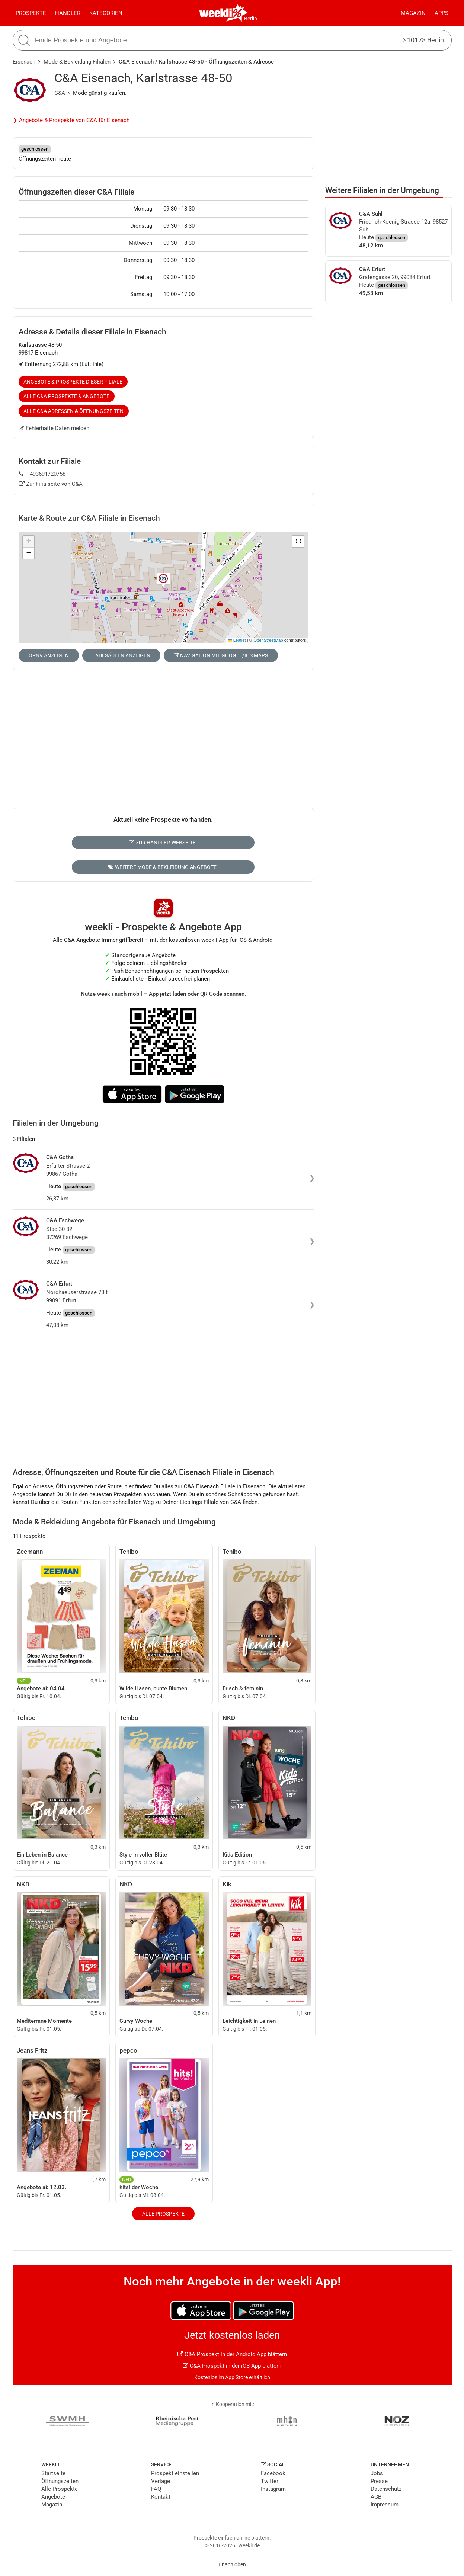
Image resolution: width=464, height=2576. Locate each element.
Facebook (273, 2473)
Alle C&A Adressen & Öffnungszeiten (73, 411)
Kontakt (160, 2496)
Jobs (377, 2473)
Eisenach (24, 61)
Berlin (250, 19)
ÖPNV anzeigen (49, 655)
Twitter (269, 2481)
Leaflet (237, 640)
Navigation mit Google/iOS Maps (221, 655)
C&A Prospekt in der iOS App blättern (232, 2365)
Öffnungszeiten (60, 2481)
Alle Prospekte (163, 2214)
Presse (379, 2481)
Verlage (160, 2481)
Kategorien (105, 13)
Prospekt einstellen (175, 2473)
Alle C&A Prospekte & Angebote (66, 396)
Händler (67, 13)
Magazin (413, 13)
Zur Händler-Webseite (162, 843)
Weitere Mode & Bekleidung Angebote (162, 867)
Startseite (53, 2473)
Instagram (273, 2489)
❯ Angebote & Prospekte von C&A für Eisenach (71, 120)
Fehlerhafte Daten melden (54, 428)
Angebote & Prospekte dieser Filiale (72, 382)
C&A (59, 93)
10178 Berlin (423, 40)
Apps (441, 13)
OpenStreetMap (268, 640)
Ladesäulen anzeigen (121, 655)
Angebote (53, 2496)
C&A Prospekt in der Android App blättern (232, 2354)
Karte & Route (89, 518)
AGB (376, 2496)
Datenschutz (386, 2489)
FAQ (156, 2489)
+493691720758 (42, 474)
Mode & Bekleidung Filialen (77, 61)
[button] (298, 541)
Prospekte (31, 13)
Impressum (385, 2504)
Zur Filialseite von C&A (51, 484)
